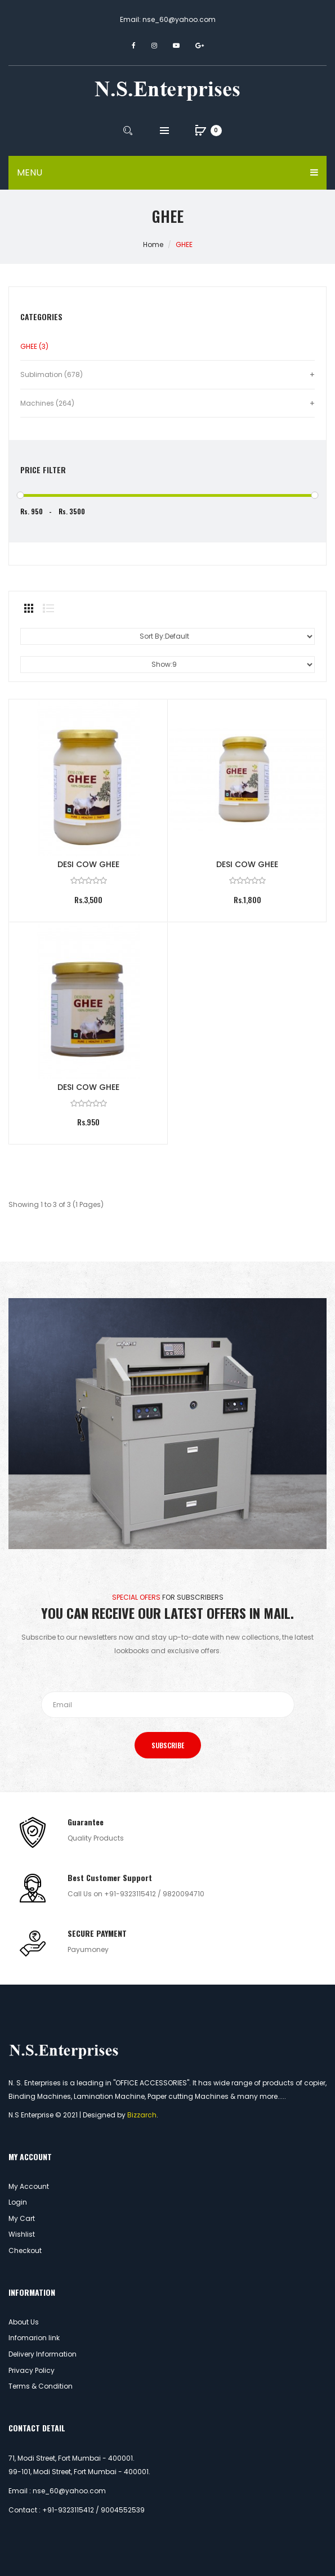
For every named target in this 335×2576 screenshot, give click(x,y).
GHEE (184, 244)
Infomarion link (34, 2337)
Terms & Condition (40, 2386)
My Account (28, 2186)
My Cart (21, 2218)
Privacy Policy (31, 2370)
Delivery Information (42, 2354)
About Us (23, 2322)
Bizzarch (142, 2115)
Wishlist (21, 2234)
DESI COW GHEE (88, 864)
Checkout (25, 2250)
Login (17, 2202)
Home (153, 244)
